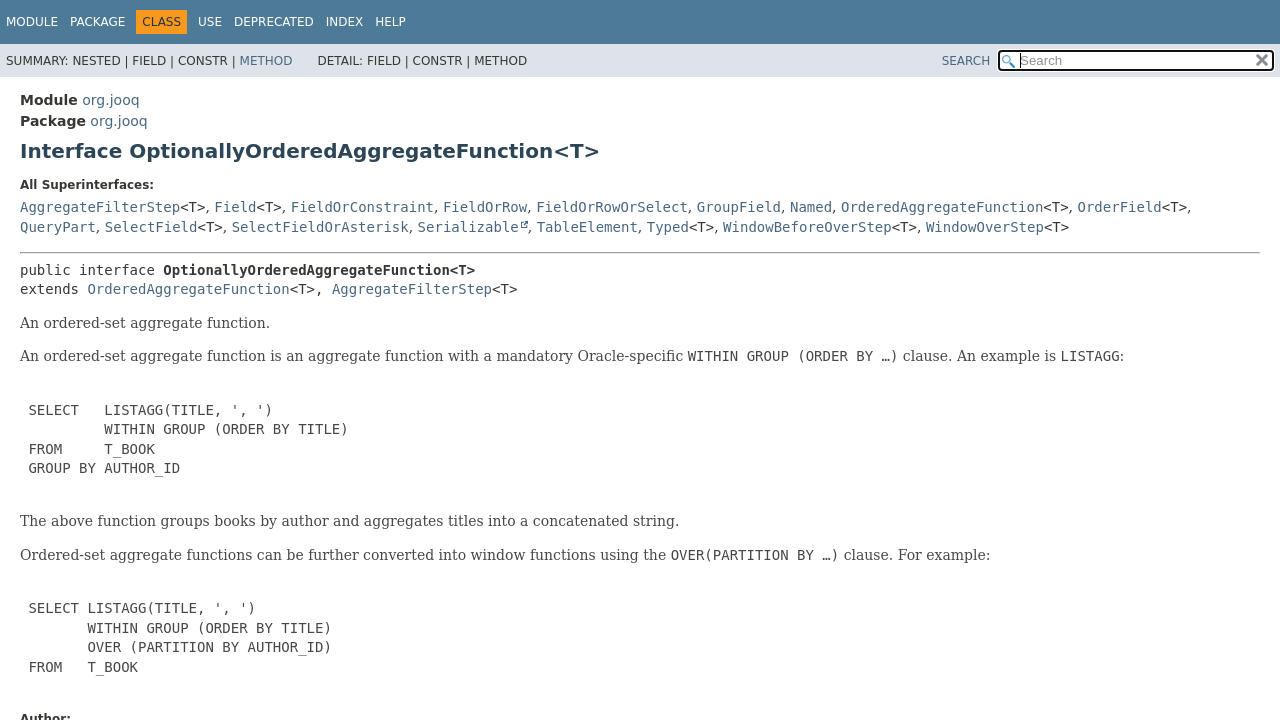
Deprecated (274, 22)
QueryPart (58, 227)
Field (235, 207)
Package (97, 22)
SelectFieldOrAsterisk (320, 227)
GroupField (739, 207)
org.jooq (110, 100)
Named (811, 207)
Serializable (468, 227)
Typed (668, 227)
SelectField (151, 227)
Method (266, 61)
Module (32, 22)
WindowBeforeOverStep (807, 227)
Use (210, 22)
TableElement (587, 227)
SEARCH (966, 61)
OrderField (1120, 207)
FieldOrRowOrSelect (612, 207)
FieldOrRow (485, 207)
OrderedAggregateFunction (942, 207)
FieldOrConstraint (362, 207)
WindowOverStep (985, 227)
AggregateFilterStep (100, 207)
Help (390, 22)
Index (345, 22)
